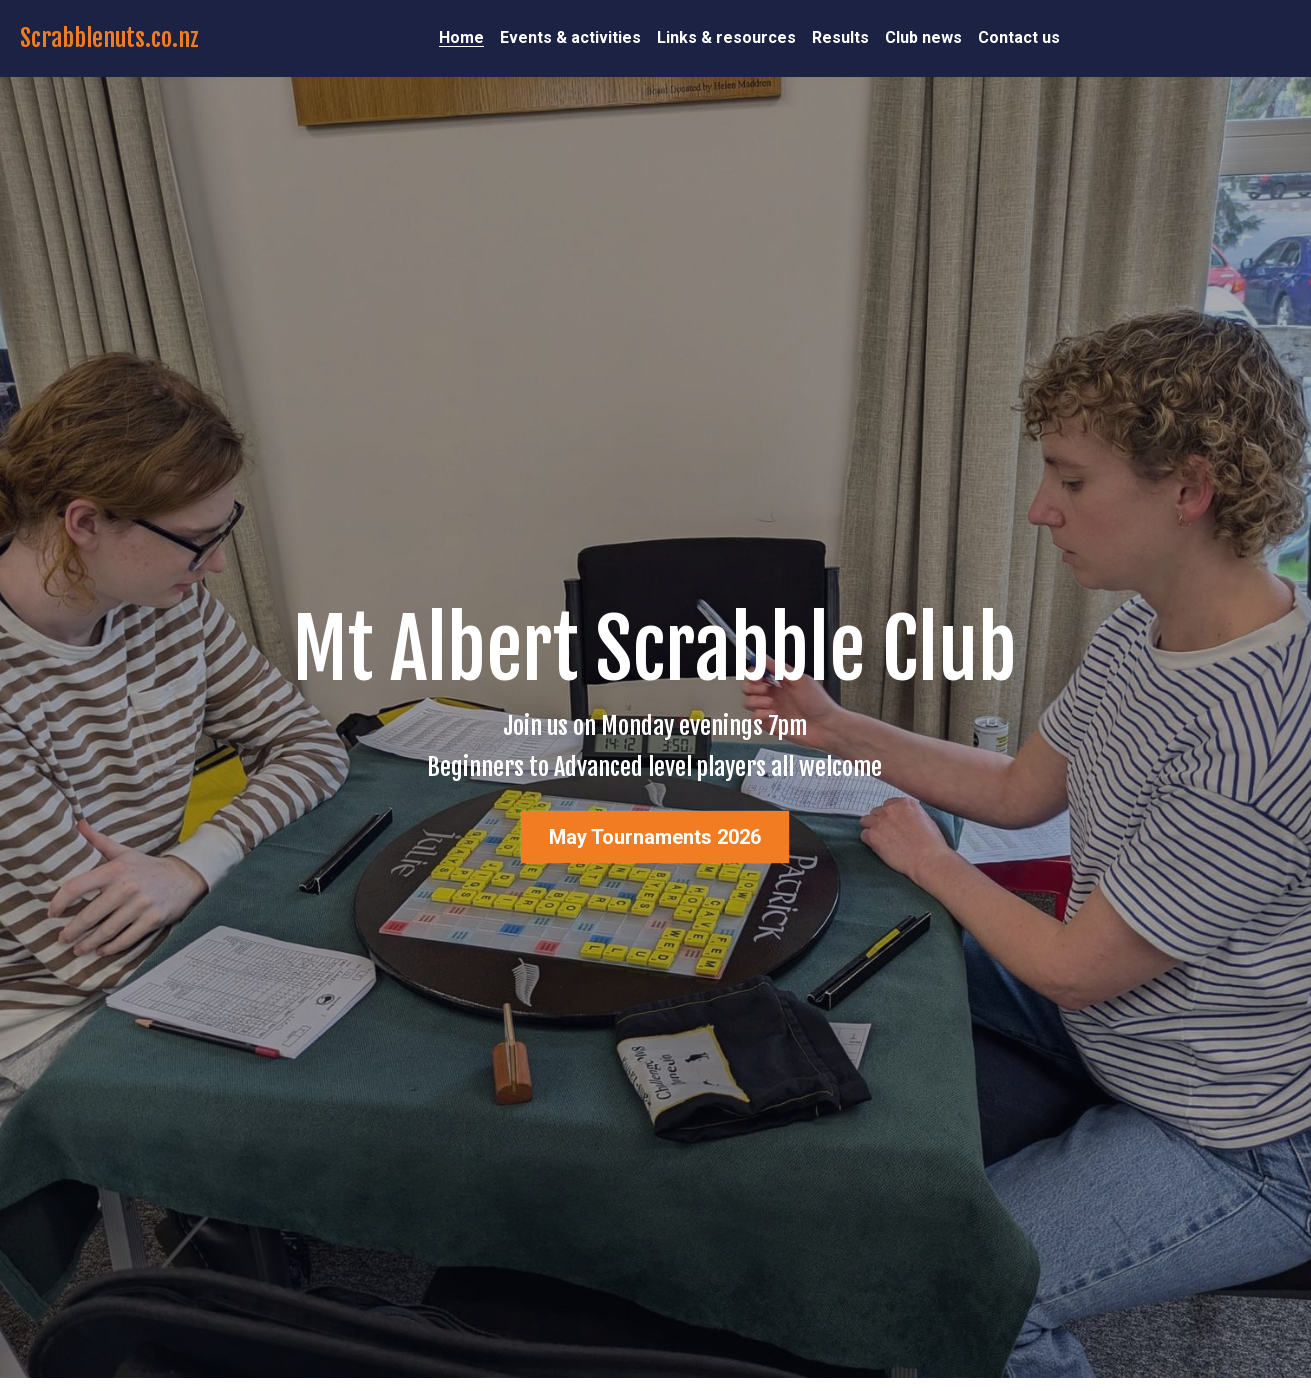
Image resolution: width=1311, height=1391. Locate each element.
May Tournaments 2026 (655, 837)
